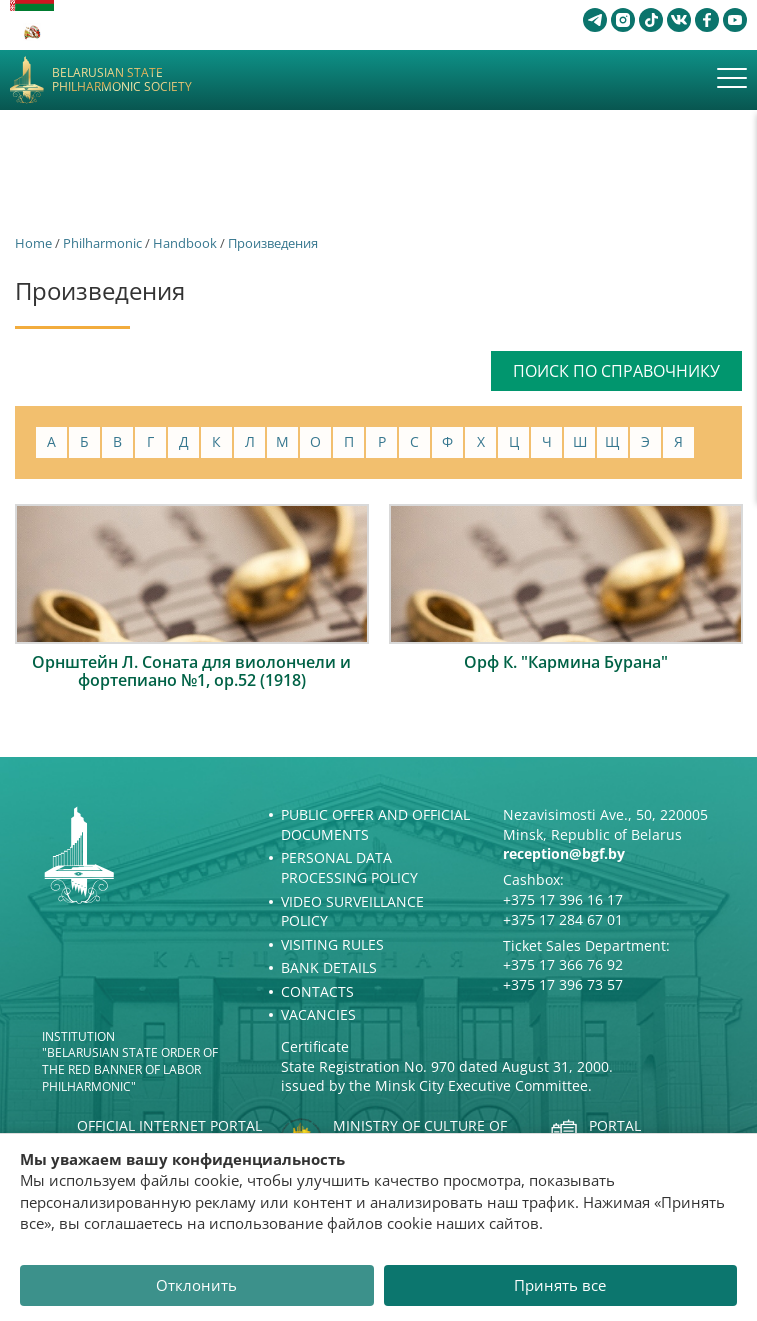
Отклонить (196, 1285)
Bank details (329, 967)
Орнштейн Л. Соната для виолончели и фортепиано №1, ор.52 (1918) (191, 671)
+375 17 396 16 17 (563, 899)
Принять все (560, 1285)
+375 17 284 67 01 (563, 919)
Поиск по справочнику (616, 371)
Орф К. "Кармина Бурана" (566, 662)
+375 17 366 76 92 (563, 964)
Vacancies (318, 1014)
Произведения (273, 243)
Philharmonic (102, 243)
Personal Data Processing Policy (349, 867)
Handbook (185, 243)
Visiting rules (332, 944)
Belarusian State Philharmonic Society (122, 80)
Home (33, 243)
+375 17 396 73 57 (563, 984)
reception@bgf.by (564, 853)
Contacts (317, 991)
